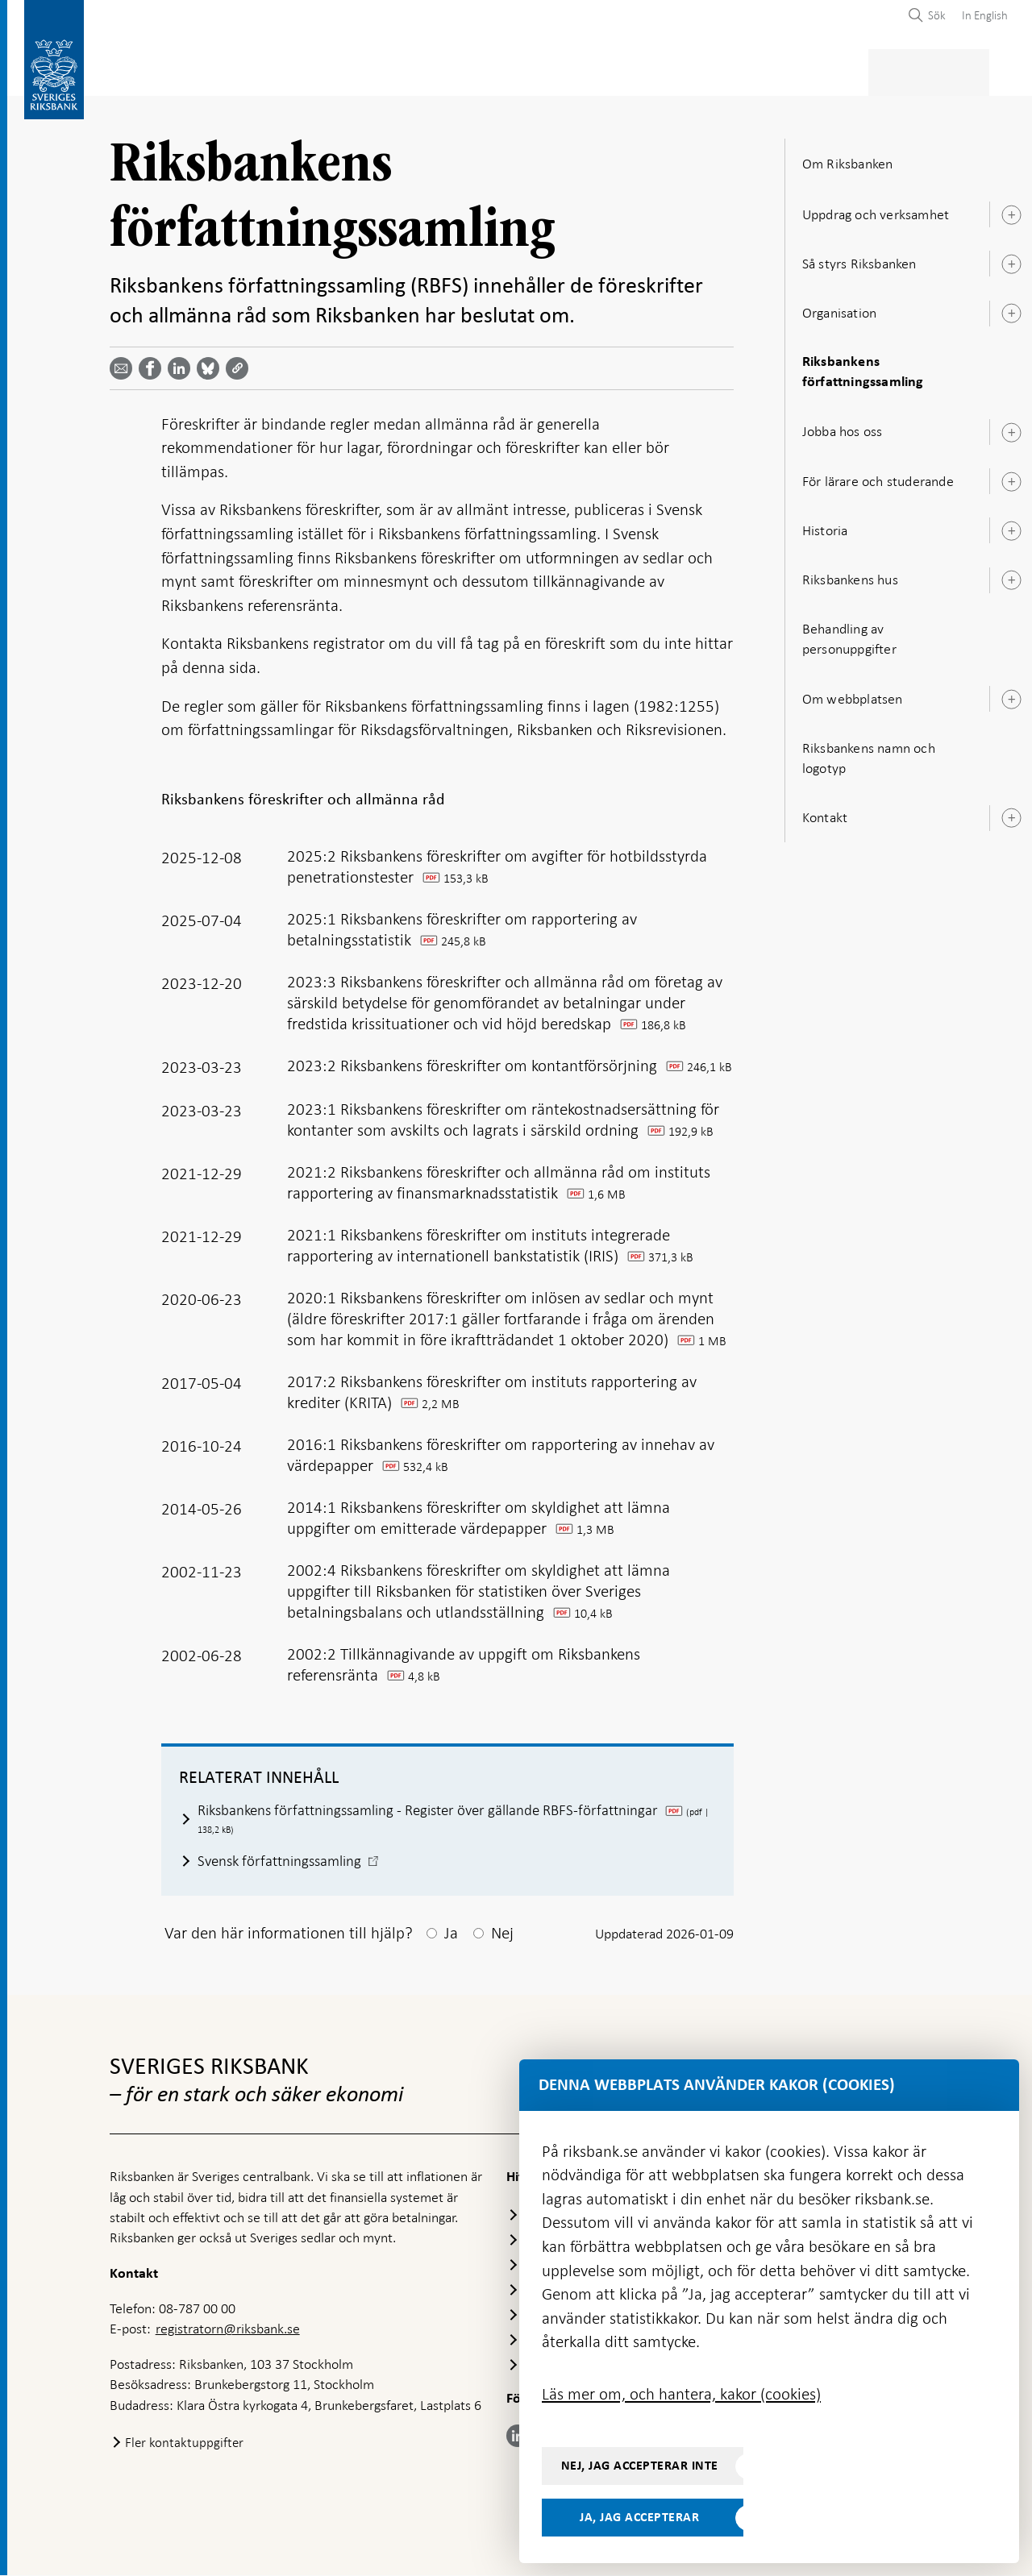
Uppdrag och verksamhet (875, 209)
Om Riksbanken (955, 70)
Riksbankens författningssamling (863, 367)
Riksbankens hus (850, 575)
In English (985, 15)
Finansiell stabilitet (571, 70)
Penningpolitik (433, 70)
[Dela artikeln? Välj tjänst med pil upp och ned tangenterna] (182, 363)
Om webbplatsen (852, 694)
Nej (502, 1933)
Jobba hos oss (842, 427)
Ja (451, 1933)
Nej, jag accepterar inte (639, 2465)
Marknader (699, 70)
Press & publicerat (823, 70)
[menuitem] (981, 14)
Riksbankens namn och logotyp (868, 753)
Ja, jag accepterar (639, 2517)
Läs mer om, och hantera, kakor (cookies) (681, 2393)
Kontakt (824, 812)
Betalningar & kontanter (275, 70)
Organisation (839, 308)
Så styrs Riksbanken (859, 259)
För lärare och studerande (878, 476)
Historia (825, 525)
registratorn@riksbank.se (228, 2330)
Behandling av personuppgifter (849, 634)
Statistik (138, 70)
